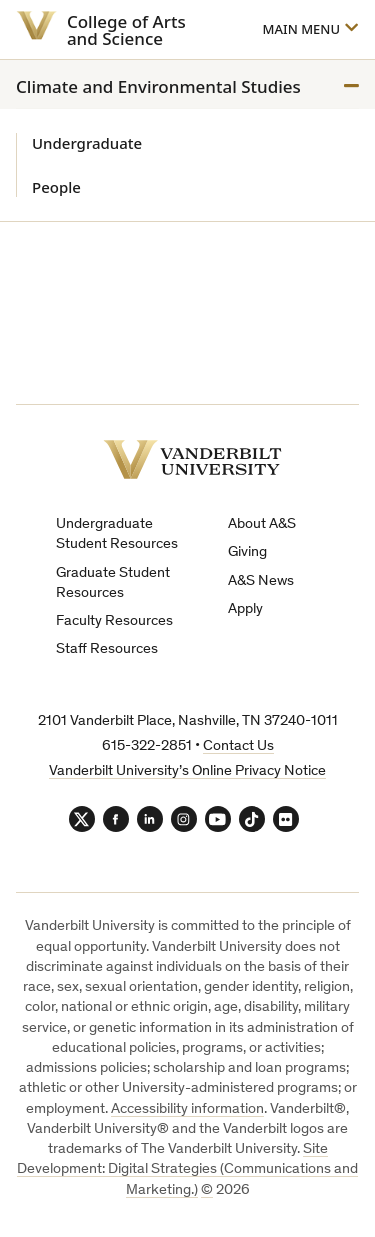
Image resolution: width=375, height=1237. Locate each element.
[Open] (310, 29)
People (56, 187)
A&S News (261, 581)
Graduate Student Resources (113, 583)
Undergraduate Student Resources (117, 534)
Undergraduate (87, 143)
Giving (247, 552)
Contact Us (238, 746)
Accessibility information (187, 1109)
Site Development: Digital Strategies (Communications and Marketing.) (187, 1170)
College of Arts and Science (126, 30)
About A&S (262, 524)
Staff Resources (107, 649)
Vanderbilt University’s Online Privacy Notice (187, 771)
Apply (245, 609)
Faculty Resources (114, 621)
